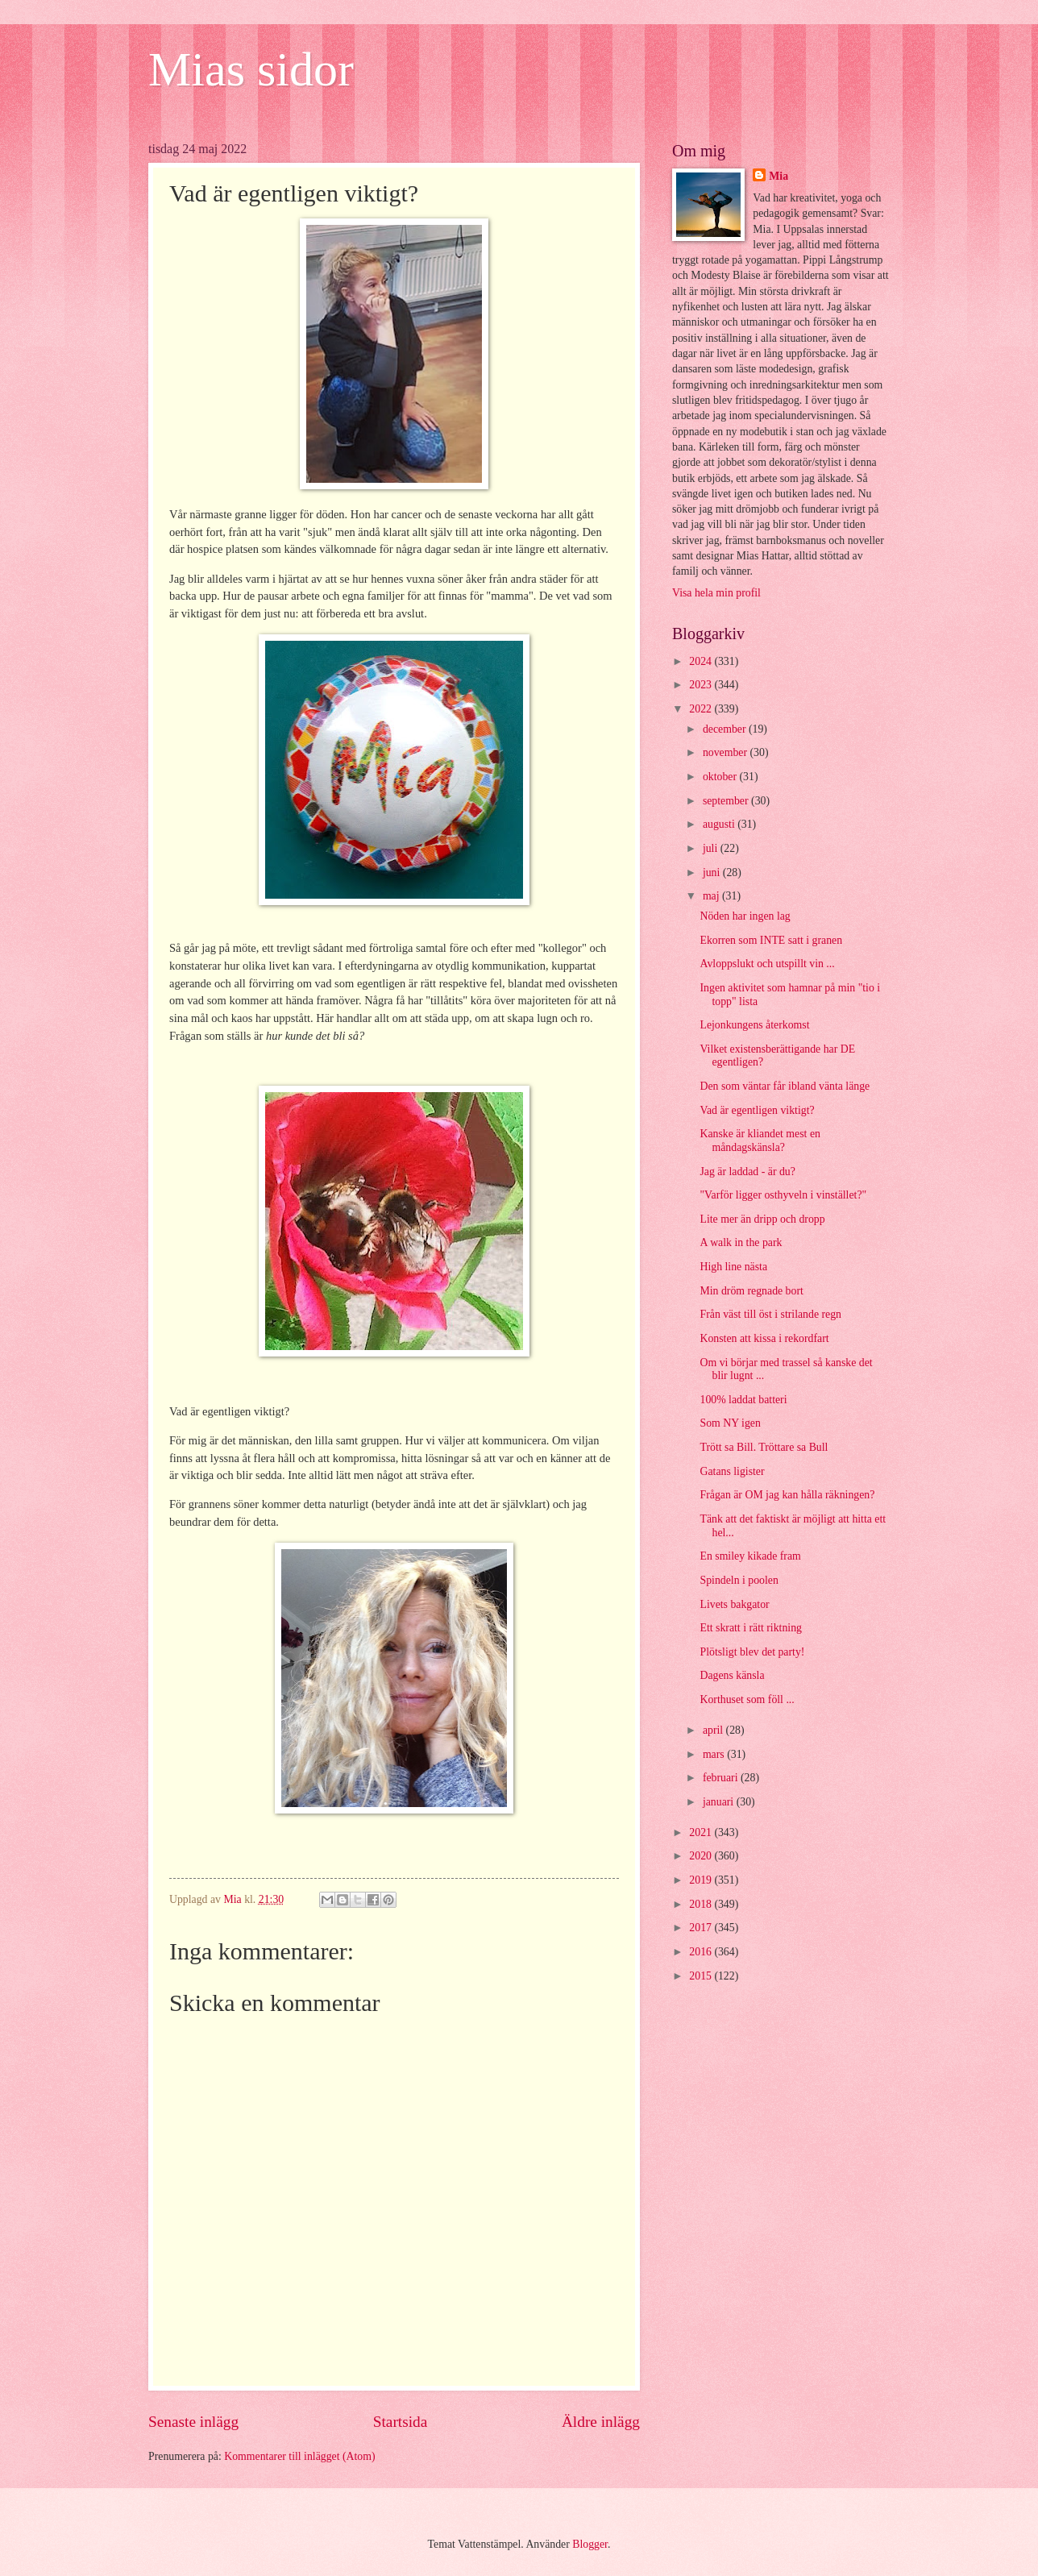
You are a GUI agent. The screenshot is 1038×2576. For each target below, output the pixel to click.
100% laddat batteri (743, 1400)
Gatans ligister (732, 1471)
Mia (778, 176)
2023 (701, 685)
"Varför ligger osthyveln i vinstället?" (783, 1195)
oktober (721, 777)
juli (711, 848)
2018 (701, 1904)
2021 (701, 1832)
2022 (701, 709)
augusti (720, 824)
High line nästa (733, 1267)
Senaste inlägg (193, 2421)
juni (713, 872)
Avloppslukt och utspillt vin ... (767, 964)
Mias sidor (251, 69)
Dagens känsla (732, 1675)
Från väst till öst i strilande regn (770, 1314)
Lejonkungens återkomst (754, 1025)
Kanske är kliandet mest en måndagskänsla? (760, 1140)
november (726, 752)
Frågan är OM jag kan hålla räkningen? (787, 1495)
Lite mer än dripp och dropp (762, 1219)
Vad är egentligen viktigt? (757, 1110)
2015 (701, 1976)
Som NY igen (730, 1423)
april (714, 1730)
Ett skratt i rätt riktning (750, 1628)
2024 (701, 661)
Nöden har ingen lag (745, 916)
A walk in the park (741, 1242)
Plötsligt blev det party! (752, 1652)
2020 (701, 1856)
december (726, 729)
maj (712, 896)
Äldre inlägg (601, 2421)
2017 (701, 1928)
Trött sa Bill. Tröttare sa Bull (764, 1447)
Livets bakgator (734, 1604)
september (727, 801)
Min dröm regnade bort (751, 1291)
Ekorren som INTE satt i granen (771, 940)
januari (720, 1802)
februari (722, 1778)
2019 (701, 1880)
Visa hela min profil (716, 593)
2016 (701, 1952)
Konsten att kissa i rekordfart (764, 1338)
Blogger (590, 2544)
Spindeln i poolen (739, 1580)
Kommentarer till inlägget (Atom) (299, 2456)
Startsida (400, 2421)
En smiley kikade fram (750, 1556)
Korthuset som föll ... (747, 1699)
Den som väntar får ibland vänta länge (785, 1086)
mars (715, 1754)
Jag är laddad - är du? (747, 1171)
